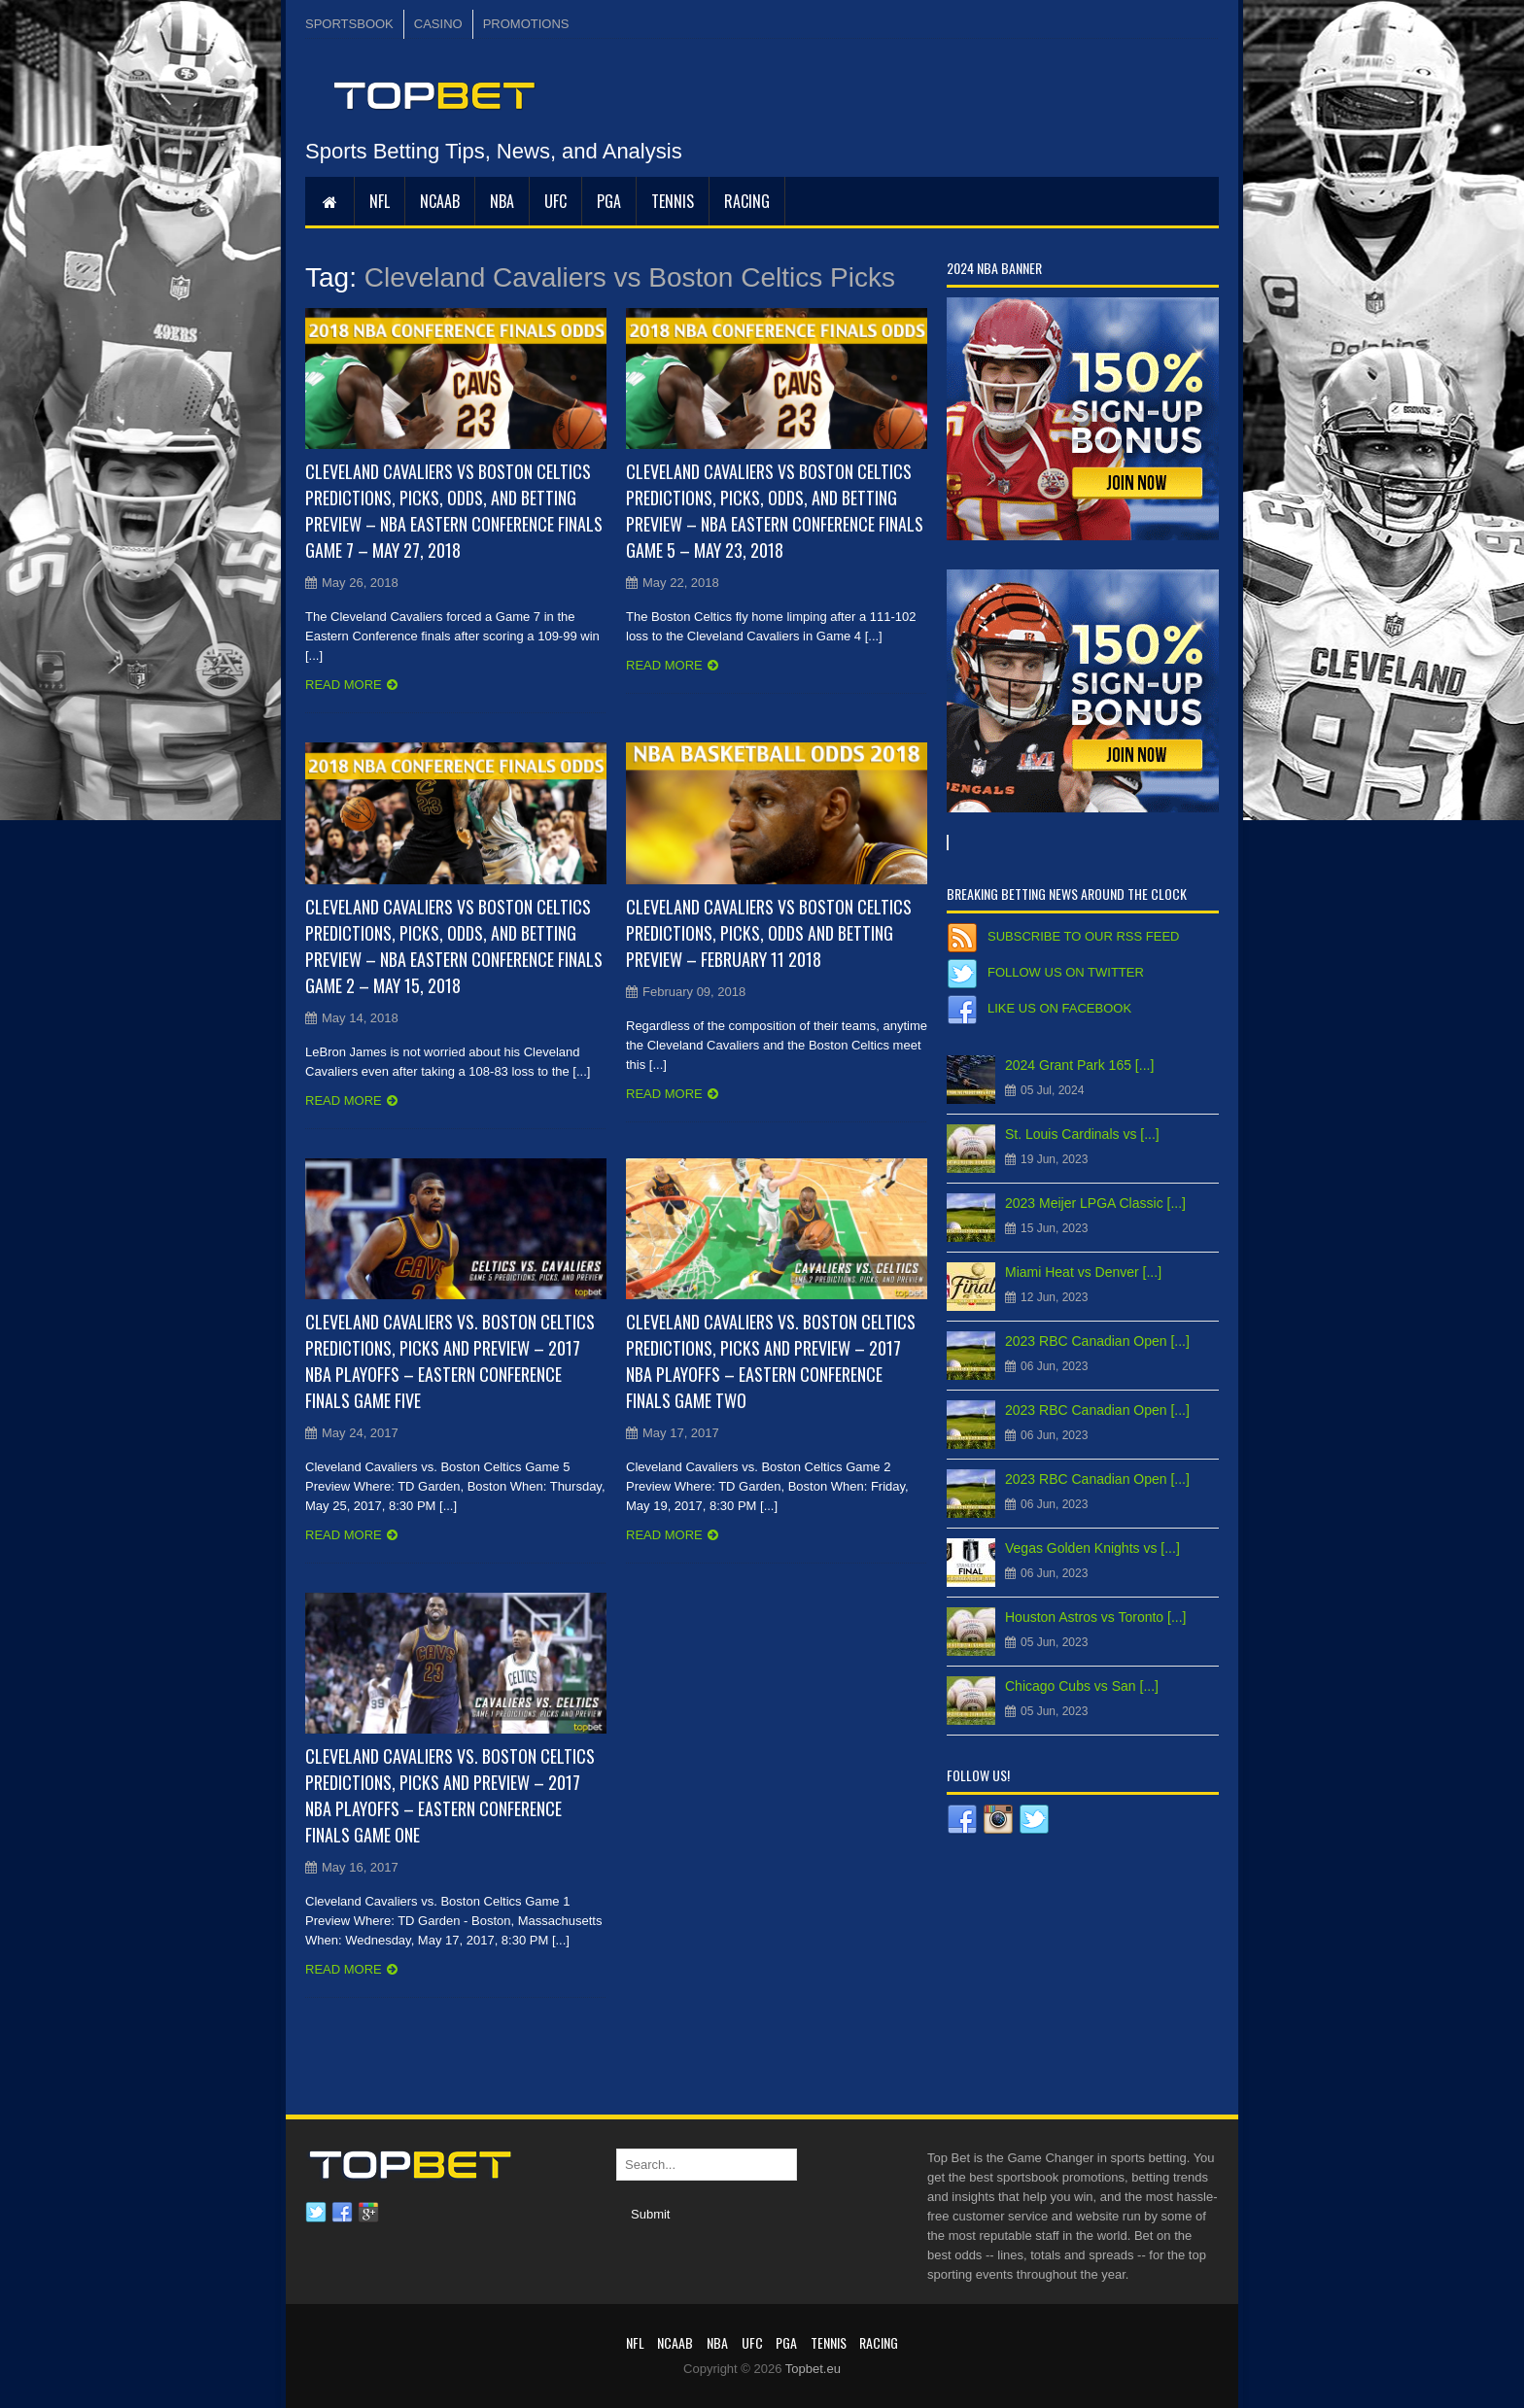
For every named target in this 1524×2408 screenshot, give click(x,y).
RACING (747, 201)
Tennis (672, 201)
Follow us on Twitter (1065, 972)
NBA (502, 201)
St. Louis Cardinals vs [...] (1082, 1134)
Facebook (342, 2212)
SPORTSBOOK (349, 24)
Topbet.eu (813, 2368)
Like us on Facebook (1059, 1008)
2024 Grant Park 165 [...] (1079, 1065)
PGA (609, 201)
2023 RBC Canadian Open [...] (1097, 1341)
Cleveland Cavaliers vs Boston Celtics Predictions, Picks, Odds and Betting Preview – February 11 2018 (769, 933)
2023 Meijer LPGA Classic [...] (1095, 1203)
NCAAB (440, 201)
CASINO (438, 24)
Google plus (368, 2212)
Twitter (316, 2212)
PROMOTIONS (526, 24)
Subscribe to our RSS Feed (1083, 936)
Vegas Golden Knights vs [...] (1092, 1548)
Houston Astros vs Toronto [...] (1096, 1617)
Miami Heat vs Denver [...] (1083, 1272)
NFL (379, 201)
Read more (343, 684)
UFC (555, 201)
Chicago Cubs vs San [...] (1082, 1686)
